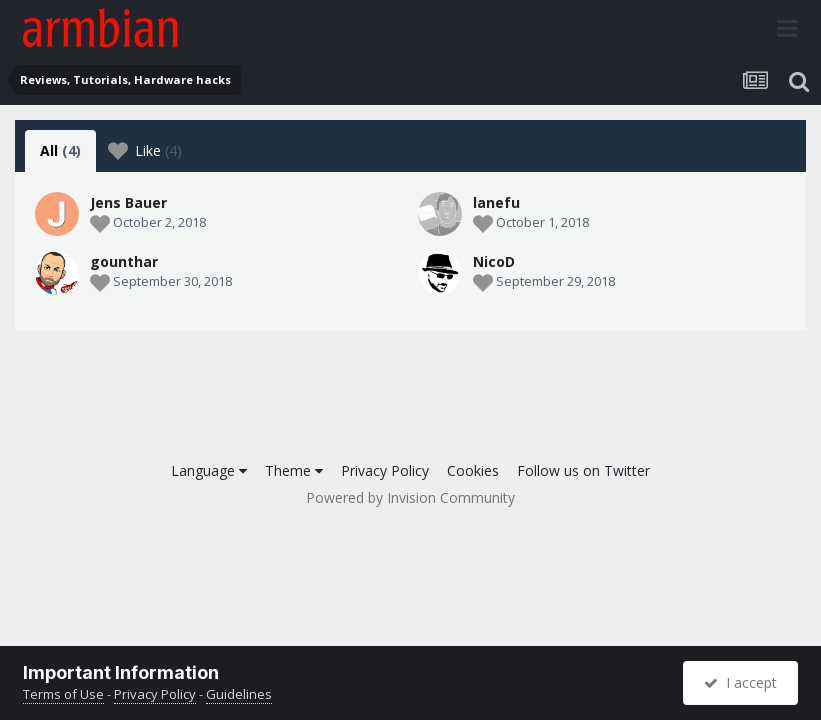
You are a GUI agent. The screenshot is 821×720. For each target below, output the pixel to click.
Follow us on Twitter (583, 470)
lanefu (496, 202)
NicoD (494, 261)
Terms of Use (63, 694)
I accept (740, 682)
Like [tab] (145, 151)
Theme (294, 470)
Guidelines (239, 694)
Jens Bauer (128, 202)
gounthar (124, 261)
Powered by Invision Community (410, 497)
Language (209, 470)
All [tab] (60, 150)
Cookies (473, 470)
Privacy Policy (385, 470)
